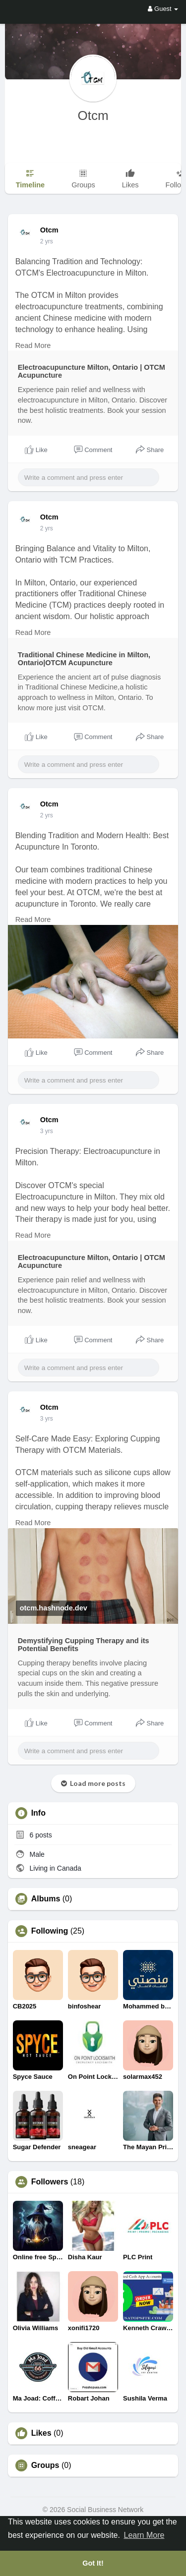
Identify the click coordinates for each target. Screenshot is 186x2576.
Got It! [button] (92, 2563)
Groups (45, 2465)
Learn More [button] (144, 2535)
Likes (41, 2433)
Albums (46, 1899)
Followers (49, 2182)
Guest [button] (163, 8)
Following (49, 1931)
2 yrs (46, 241)
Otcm (92, 115)
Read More (33, 345)
